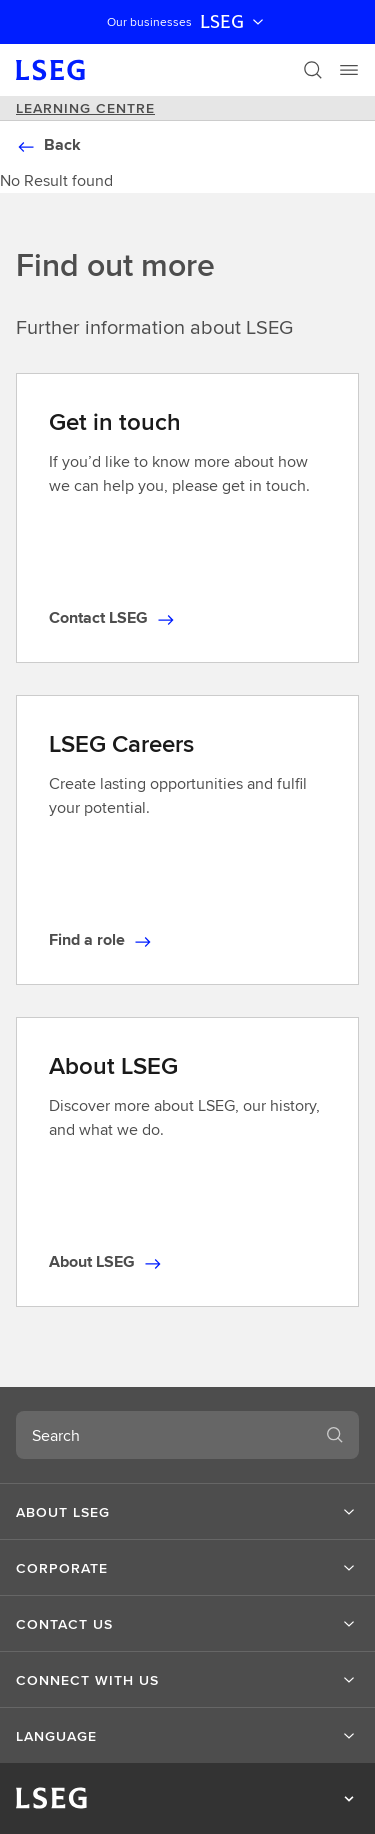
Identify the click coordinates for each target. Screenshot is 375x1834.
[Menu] (349, 70)
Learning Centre (85, 108)
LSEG (234, 22)
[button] (187, 1512)
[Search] (313, 70)
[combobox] (163, 1435)
